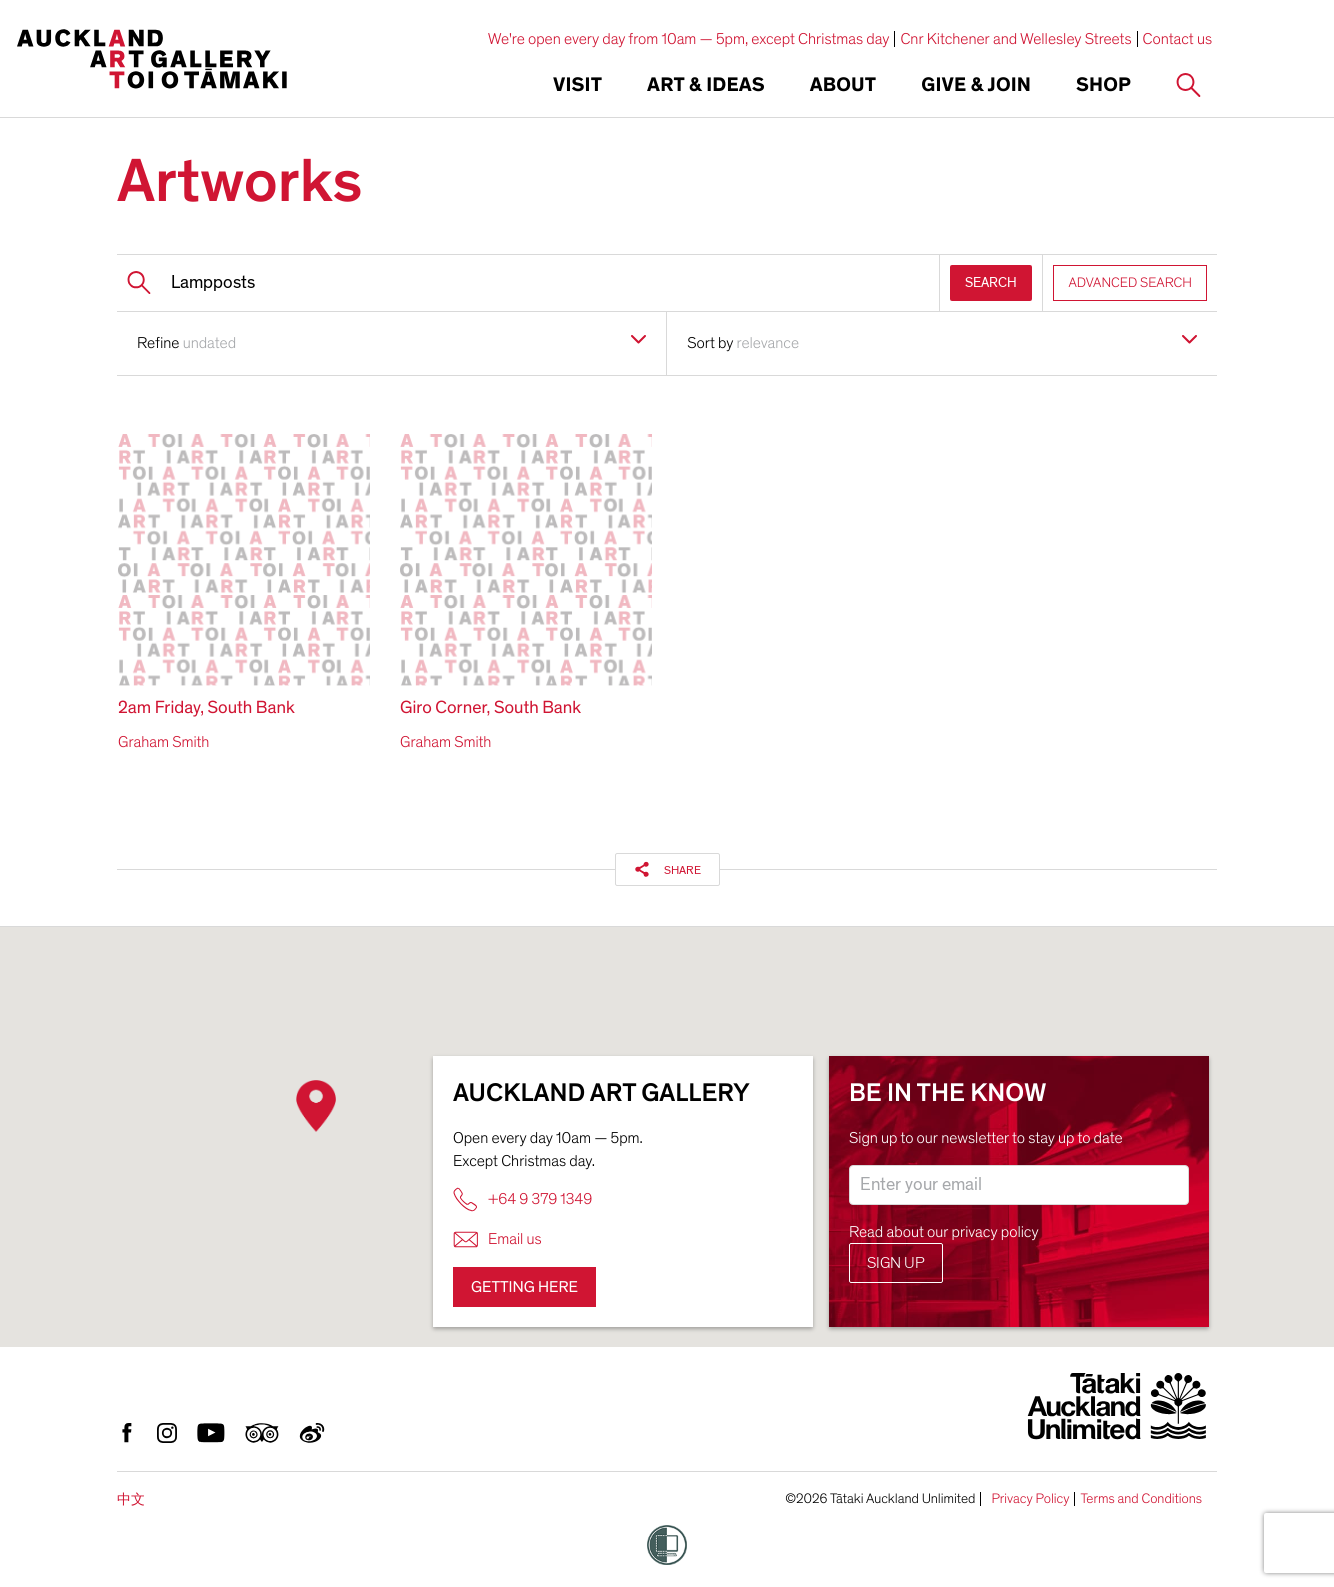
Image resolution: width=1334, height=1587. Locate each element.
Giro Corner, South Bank (490, 708)
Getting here (524, 1287)
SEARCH (991, 282)
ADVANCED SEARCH (1130, 282)
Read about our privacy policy (944, 1232)
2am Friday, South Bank (206, 708)
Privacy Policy (1030, 1499)
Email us (497, 1239)
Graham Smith (163, 742)
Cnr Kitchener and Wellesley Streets (1015, 39)
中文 (131, 1499)
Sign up (896, 1263)
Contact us (1178, 39)
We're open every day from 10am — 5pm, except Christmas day (689, 39)
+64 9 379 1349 (522, 1199)
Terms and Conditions (1141, 1499)
